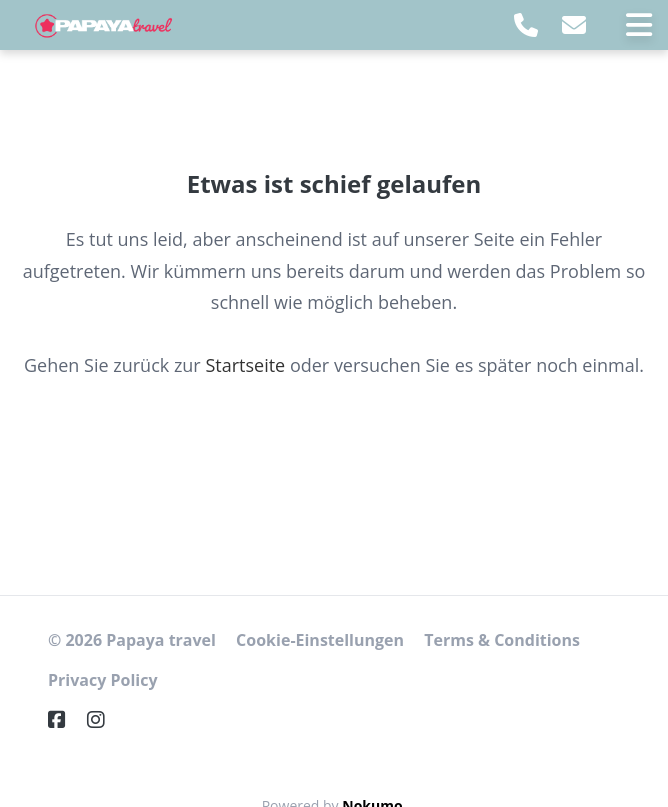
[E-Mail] (574, 24)
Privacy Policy (103, 680)
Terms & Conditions (502, 640)
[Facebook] (65, 719)
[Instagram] (104, 719)
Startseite (245, 365)
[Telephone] (526, 24)
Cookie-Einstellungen (320, 640)
